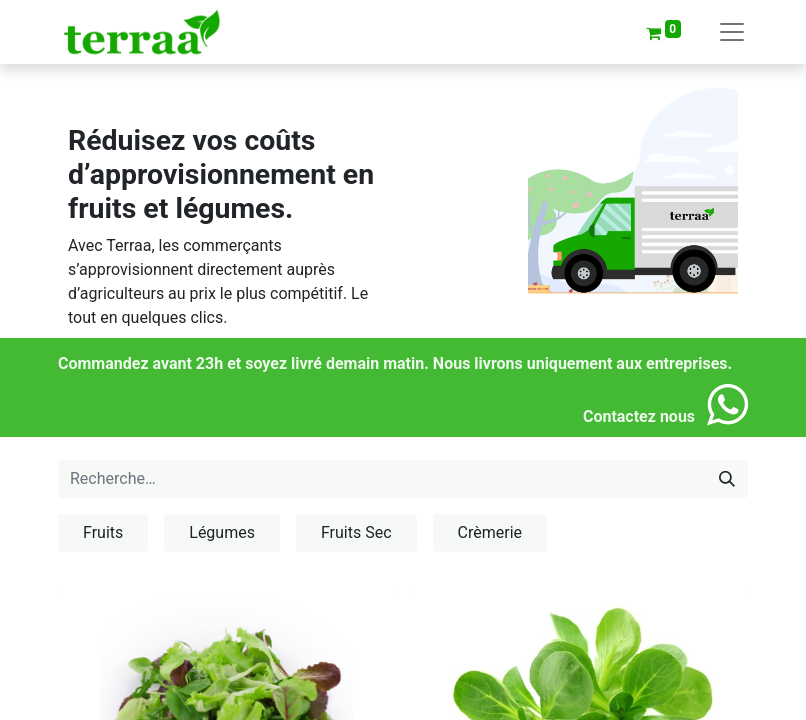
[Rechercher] (727, 479)
